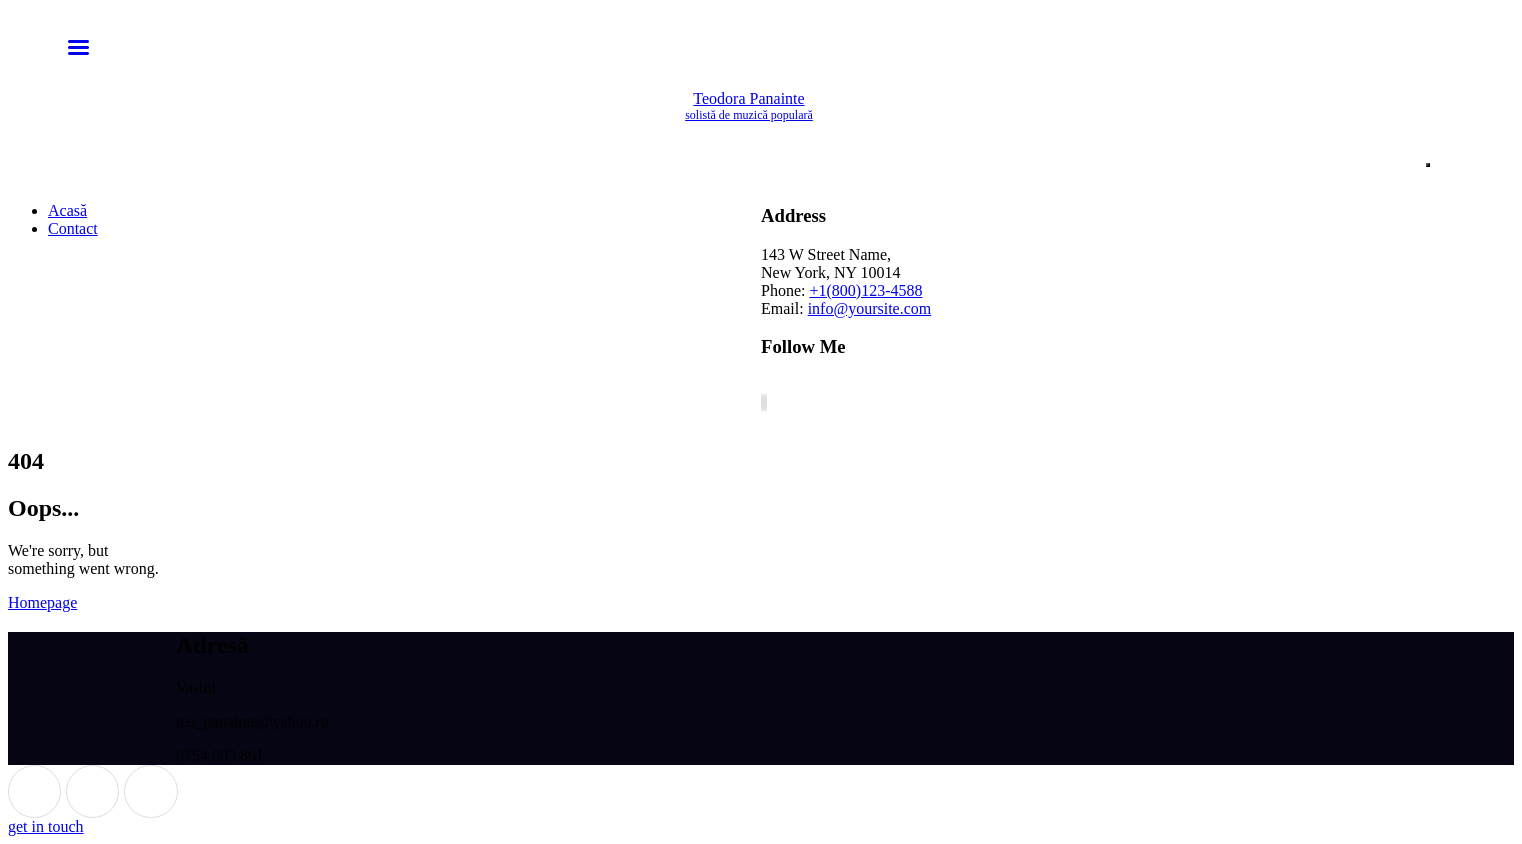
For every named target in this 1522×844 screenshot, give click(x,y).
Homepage (42, 602)
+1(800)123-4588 (865, 290)
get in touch (46, 826)
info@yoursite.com (870, 308)
